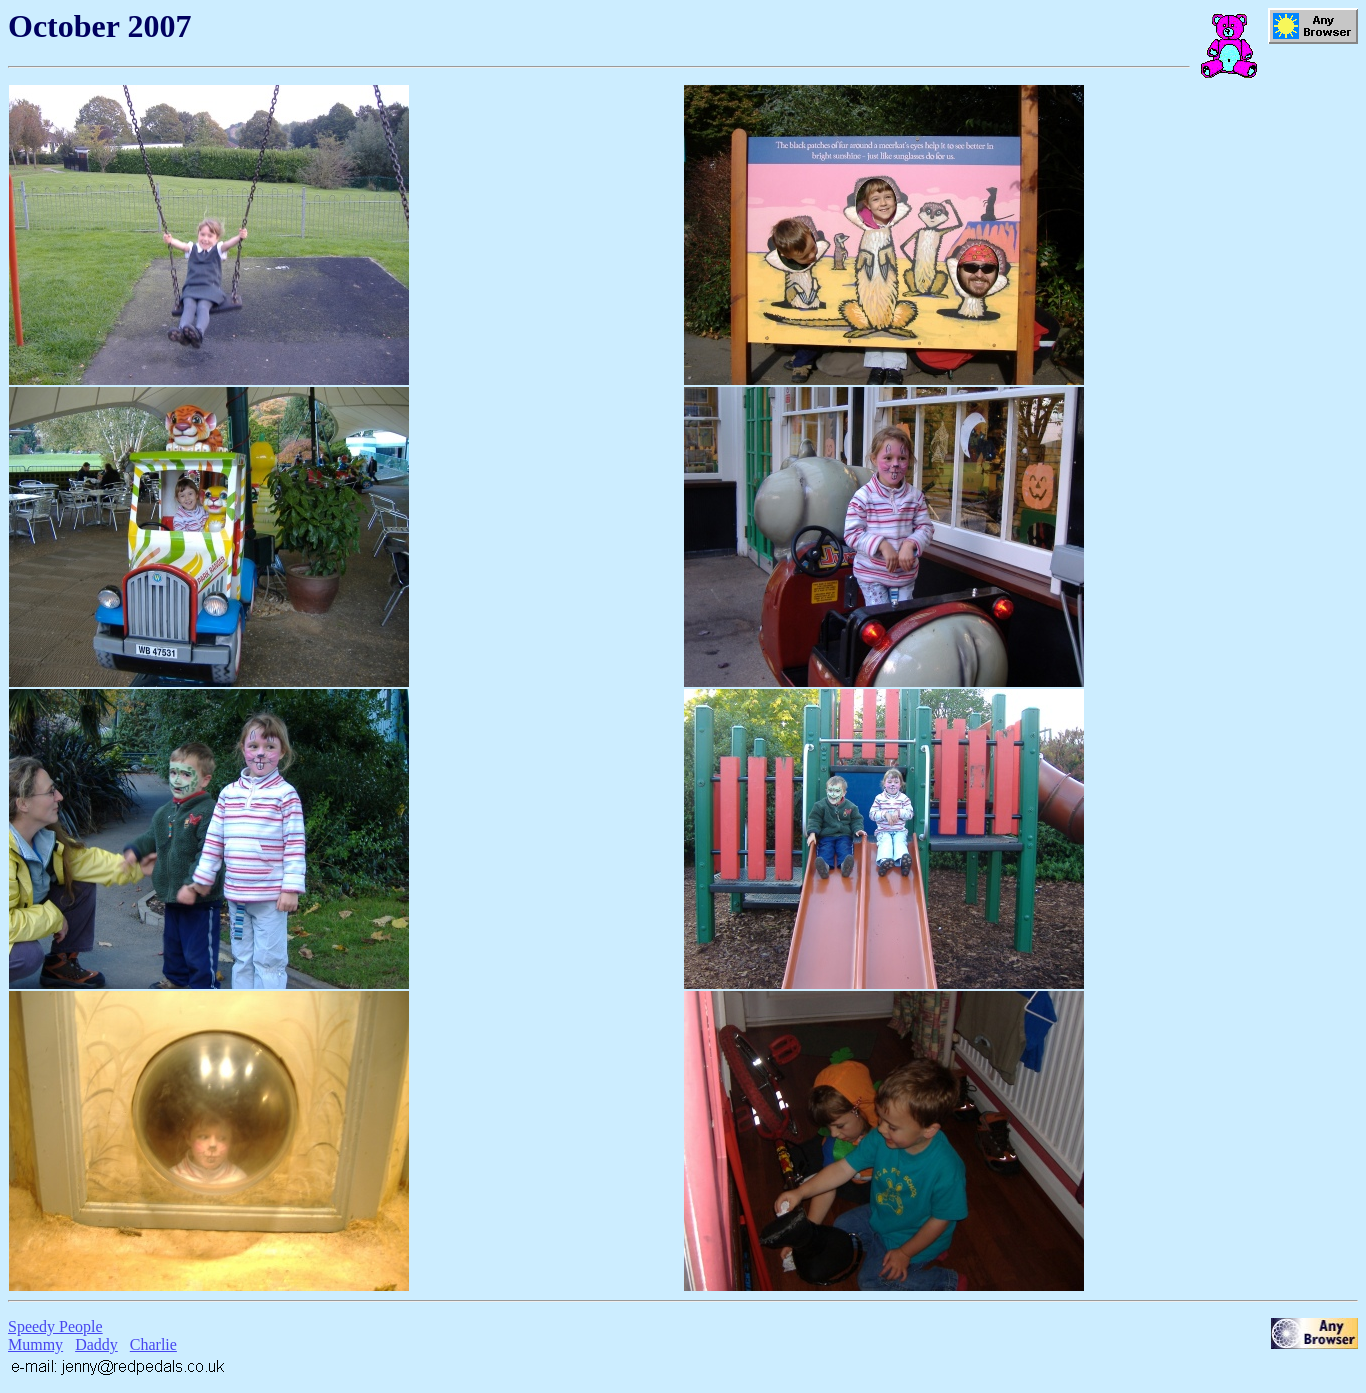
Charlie (153, 1344)
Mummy (35, 1344)
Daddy (96, 1344)
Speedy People (55, 1326)
